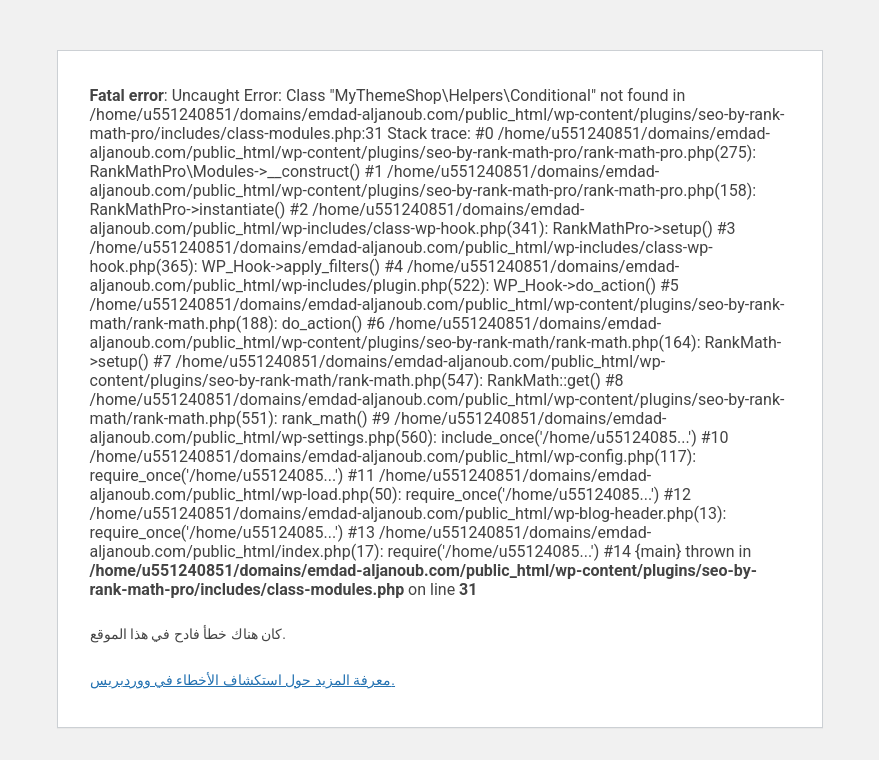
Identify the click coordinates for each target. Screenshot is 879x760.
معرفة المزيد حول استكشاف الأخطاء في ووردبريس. (243, 680)
